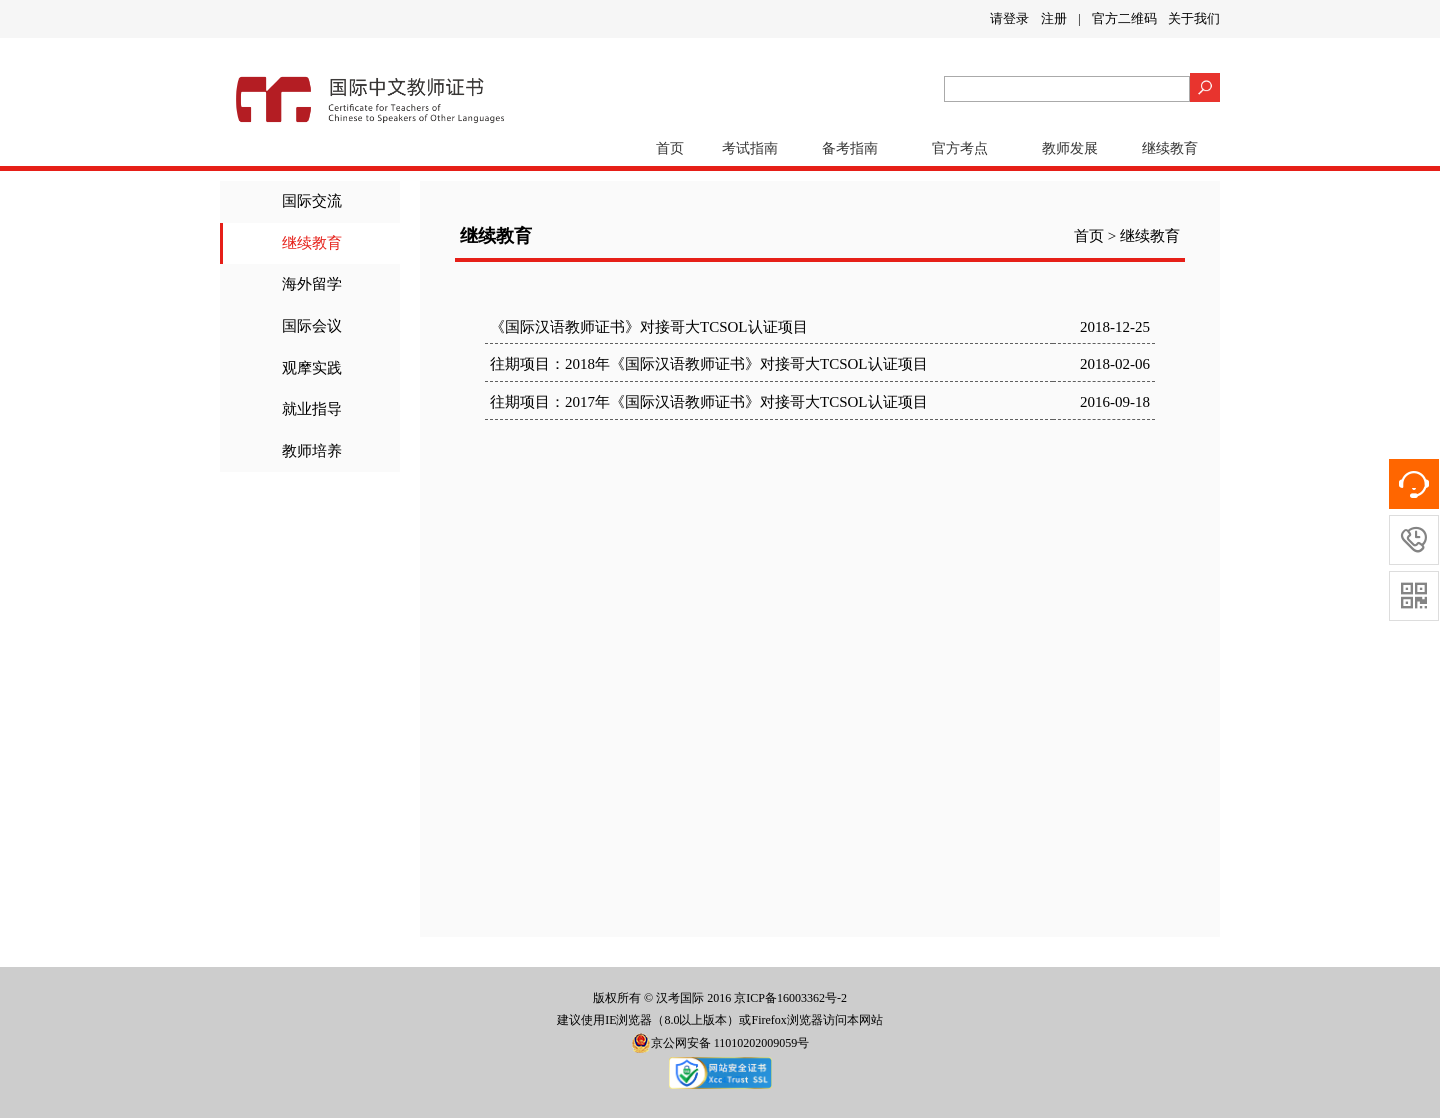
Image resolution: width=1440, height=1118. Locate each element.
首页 (670, 148)
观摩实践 (312, 368)
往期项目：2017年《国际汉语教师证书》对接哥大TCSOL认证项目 (709, 402)
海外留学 (312, 284)
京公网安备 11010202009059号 (720, 1043)
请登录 (1009, 18)
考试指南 (750, 148)
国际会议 (312, 326)
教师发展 (1070, 148)
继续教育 (1170, 148)
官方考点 (960, 148)
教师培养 (312, 451)
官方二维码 (1124, 18)
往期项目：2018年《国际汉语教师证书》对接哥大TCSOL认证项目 (709, 364)
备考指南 (850, 148)
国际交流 (312, 201)
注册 (1054, 18)
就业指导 (312, 409)
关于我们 (1194, 18)
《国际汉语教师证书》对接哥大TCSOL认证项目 (649, 327)
